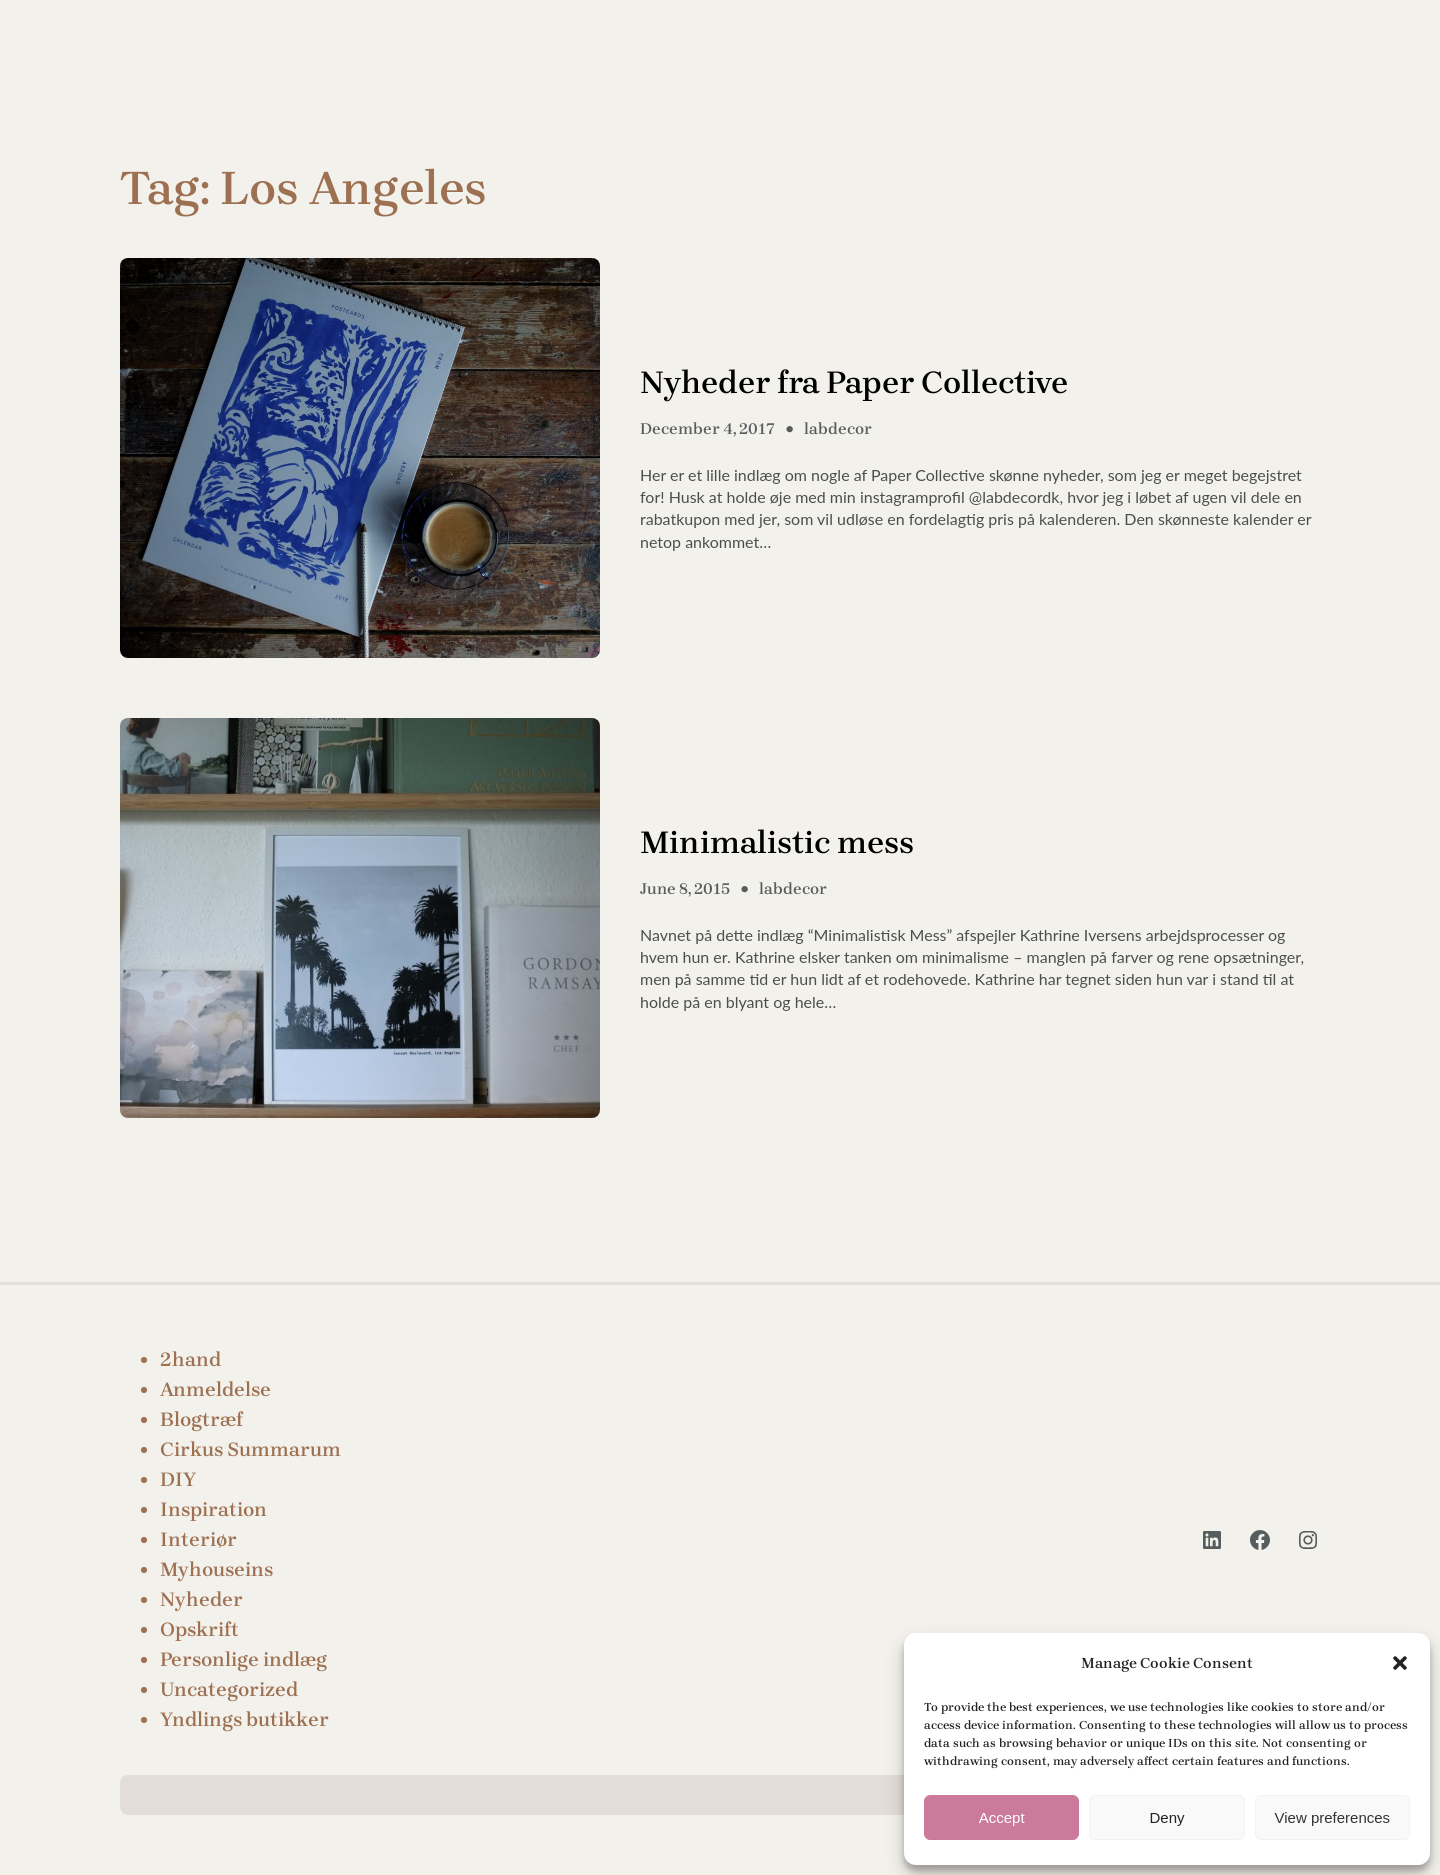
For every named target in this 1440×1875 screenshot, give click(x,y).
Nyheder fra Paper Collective (854, 382)
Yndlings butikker (244, 1719)
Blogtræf (201, 1419)
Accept (1002, 1817)
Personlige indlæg (243, 1659)
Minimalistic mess (777, 842)
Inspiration (213, 1509)
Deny (1166, 1817)
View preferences (1333, 1817)
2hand (190, 1359)
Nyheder (201, 1599)
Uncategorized (229, 1689)
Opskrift (199, 1629)
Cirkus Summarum (250, 1449)
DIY (178, 1479)
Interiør (198, 1539)
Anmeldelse (215, 1389)
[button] (1400, 1663)
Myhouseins (216, 1569)
